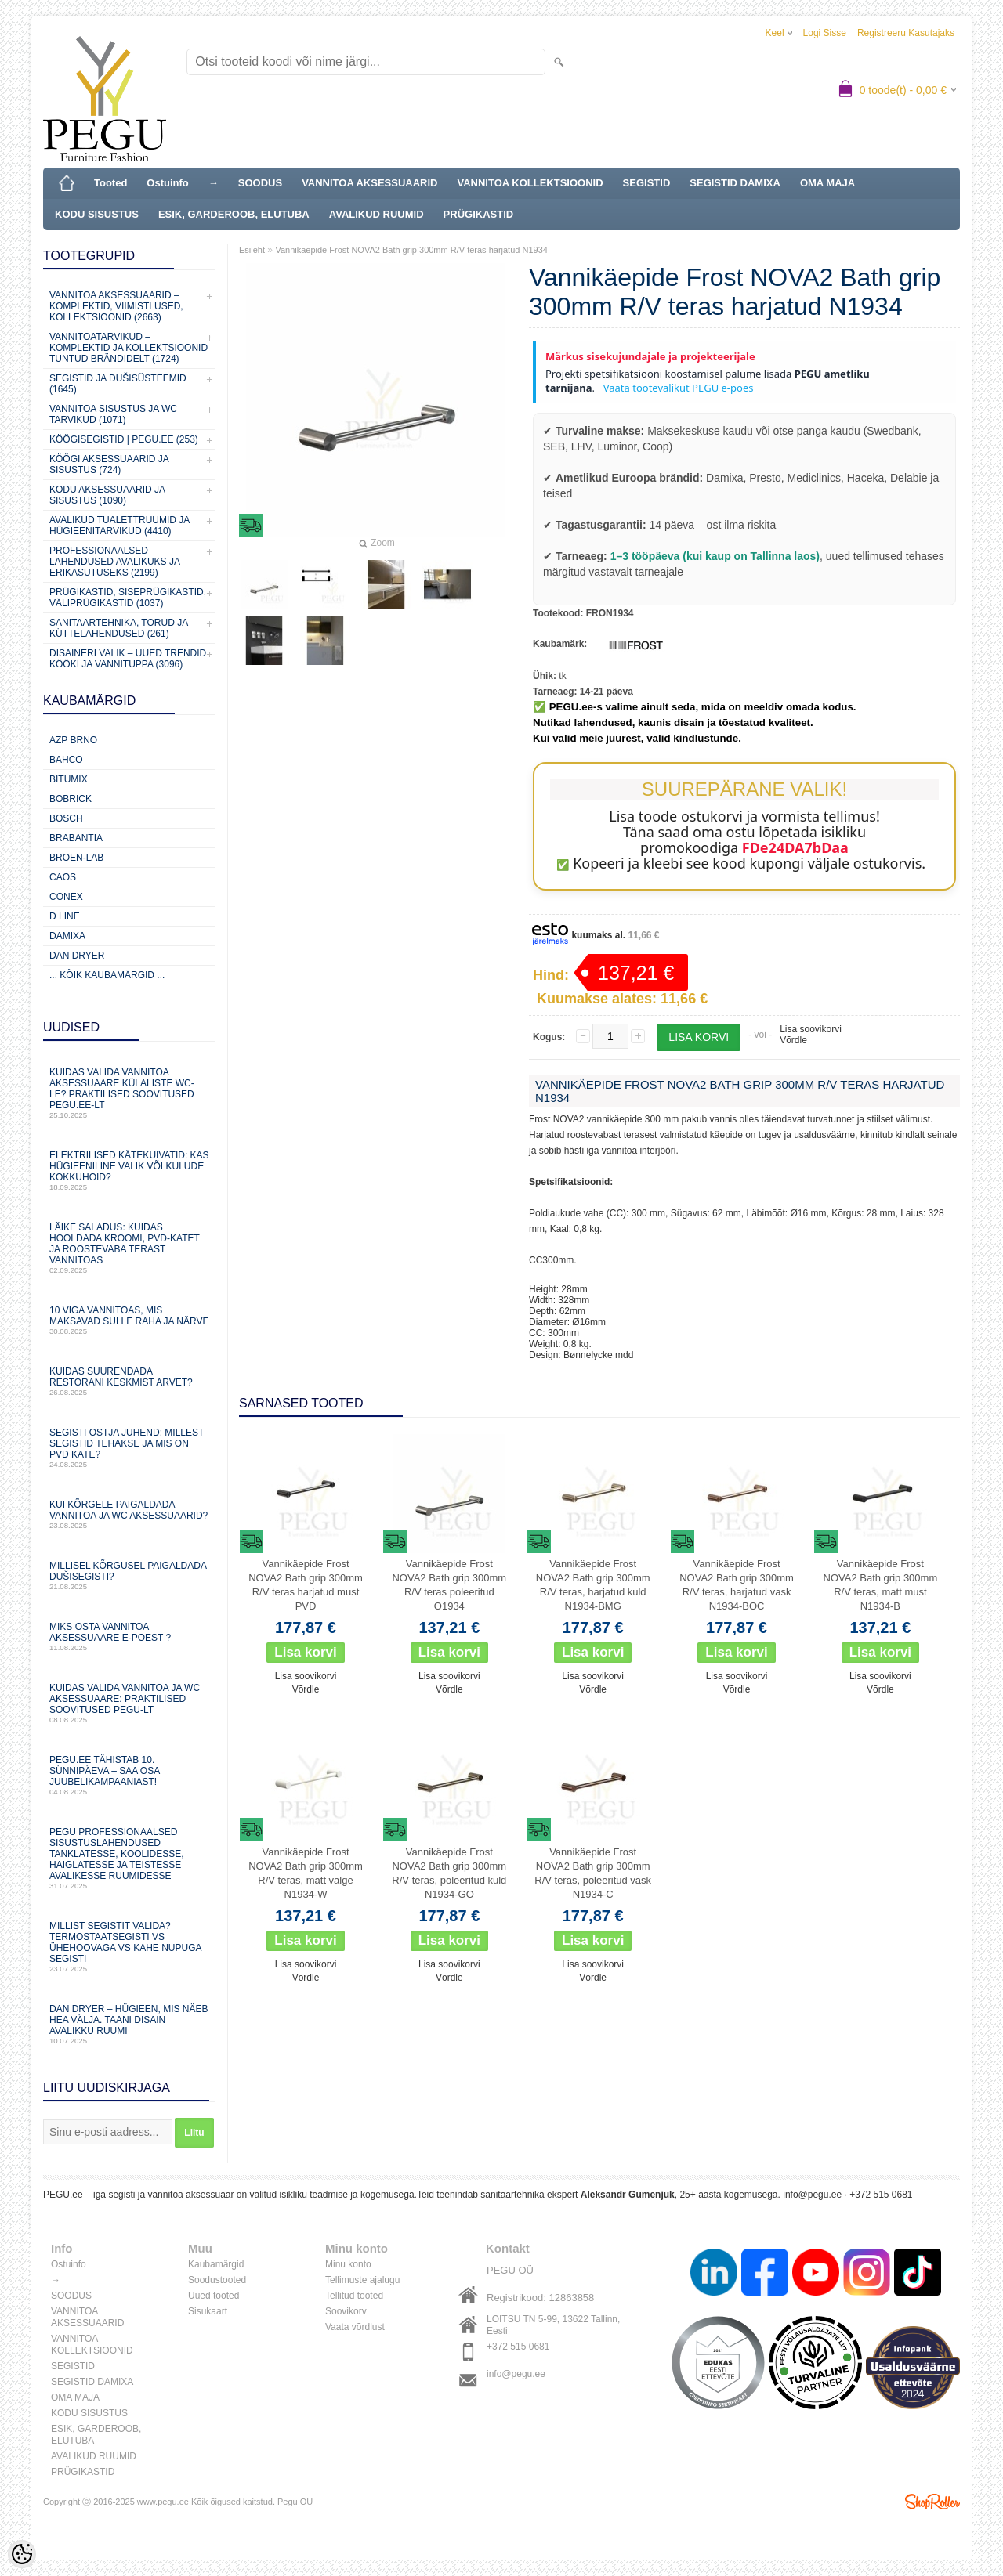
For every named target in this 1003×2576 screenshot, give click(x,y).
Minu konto (348, 2264)
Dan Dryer (76, 955)
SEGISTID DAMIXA (735, 183)
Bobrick (70, 798)
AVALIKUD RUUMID (376, 214)
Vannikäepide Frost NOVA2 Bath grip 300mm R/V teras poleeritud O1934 (449, 1585)
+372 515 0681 (518, 2346)
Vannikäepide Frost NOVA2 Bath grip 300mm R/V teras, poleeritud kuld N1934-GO (449, 1873)
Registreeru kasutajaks (905, 32)
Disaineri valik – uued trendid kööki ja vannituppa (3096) (127, 659)
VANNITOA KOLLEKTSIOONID (530, 183)
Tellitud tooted (354, 2295)
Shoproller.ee (932, 2501)
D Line (64, 916)
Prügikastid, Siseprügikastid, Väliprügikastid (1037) (127, 598)
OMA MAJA (827, 183)
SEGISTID (647, 183)
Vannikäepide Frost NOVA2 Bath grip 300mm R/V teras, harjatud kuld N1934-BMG (593, 1585)
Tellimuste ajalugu (362, 2279)
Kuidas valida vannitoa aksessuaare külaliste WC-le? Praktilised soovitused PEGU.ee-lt (129, 1093)
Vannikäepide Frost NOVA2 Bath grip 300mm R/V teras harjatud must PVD (305, 1585)
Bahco (66, 759)
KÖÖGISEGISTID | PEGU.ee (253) (123, 439)
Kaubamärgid (216, 2264)
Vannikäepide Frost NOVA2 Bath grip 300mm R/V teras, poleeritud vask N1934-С (592, 1873)
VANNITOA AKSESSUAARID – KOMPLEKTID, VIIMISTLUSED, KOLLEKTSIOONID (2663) (116, 306)
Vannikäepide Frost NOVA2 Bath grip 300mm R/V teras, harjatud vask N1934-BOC (736, 1585)
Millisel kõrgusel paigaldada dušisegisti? (129, 1575)
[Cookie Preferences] (22, 2554)
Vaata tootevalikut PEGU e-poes (676, 388)
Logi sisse (824, 32)
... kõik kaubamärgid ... (107, 975)
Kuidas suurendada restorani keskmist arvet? (129, 1381)
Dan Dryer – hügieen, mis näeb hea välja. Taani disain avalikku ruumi (129, 2024)
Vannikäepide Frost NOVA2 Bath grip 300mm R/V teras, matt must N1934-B (881, 1585)
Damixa (67, 935)
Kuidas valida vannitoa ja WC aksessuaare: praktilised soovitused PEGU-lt (129, 1703)
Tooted (110, 183)
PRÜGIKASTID (479, 214)
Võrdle (793, 1040)
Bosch (66, 818)
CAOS (62, 877)
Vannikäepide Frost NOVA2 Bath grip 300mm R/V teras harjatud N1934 (411, 250)
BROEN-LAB (76, 857)
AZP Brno (73, 740)
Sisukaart (207, 2311)
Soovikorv (346, 2311)
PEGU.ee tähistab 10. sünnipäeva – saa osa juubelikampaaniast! (129, 1775)
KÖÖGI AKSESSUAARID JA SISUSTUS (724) (108, 464)
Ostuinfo (167, 183)
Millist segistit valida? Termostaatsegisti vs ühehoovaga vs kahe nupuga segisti (129, 1946)
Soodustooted (217, 2279)
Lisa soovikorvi (811, 1029)
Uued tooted (213, 2295)
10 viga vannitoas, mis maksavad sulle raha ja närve (129, 1320)
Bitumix (68, 779)
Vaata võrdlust (355, 2326)
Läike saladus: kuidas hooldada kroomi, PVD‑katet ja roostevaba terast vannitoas (129, 1248)
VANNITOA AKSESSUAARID (369, 183)
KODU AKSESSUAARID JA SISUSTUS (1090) (107, 495)
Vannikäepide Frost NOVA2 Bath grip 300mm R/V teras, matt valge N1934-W (305, 1873)
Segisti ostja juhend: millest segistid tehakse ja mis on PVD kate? (129, 1448)
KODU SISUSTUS (97, 214)
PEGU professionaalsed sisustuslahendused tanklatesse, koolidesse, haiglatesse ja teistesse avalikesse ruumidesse (129, 1858)
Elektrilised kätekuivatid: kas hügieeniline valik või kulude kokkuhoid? (129, 1170)
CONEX (66, 896)
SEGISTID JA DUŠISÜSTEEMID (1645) (117, 384)
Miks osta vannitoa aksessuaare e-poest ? (129, 1636)
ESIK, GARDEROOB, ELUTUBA (234, 214)
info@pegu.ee (812, 2194)
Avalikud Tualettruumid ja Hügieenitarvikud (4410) (119, 526)
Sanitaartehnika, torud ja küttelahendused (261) (118, 628)
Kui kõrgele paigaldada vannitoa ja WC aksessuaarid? (129, 1514)
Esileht (252, 250)
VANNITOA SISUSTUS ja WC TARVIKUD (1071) (113, 414)
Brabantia (76, 838)
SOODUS (260, 183)
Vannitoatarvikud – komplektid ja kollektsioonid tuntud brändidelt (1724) (128, 347)
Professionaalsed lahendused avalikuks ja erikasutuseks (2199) (114, 561)
